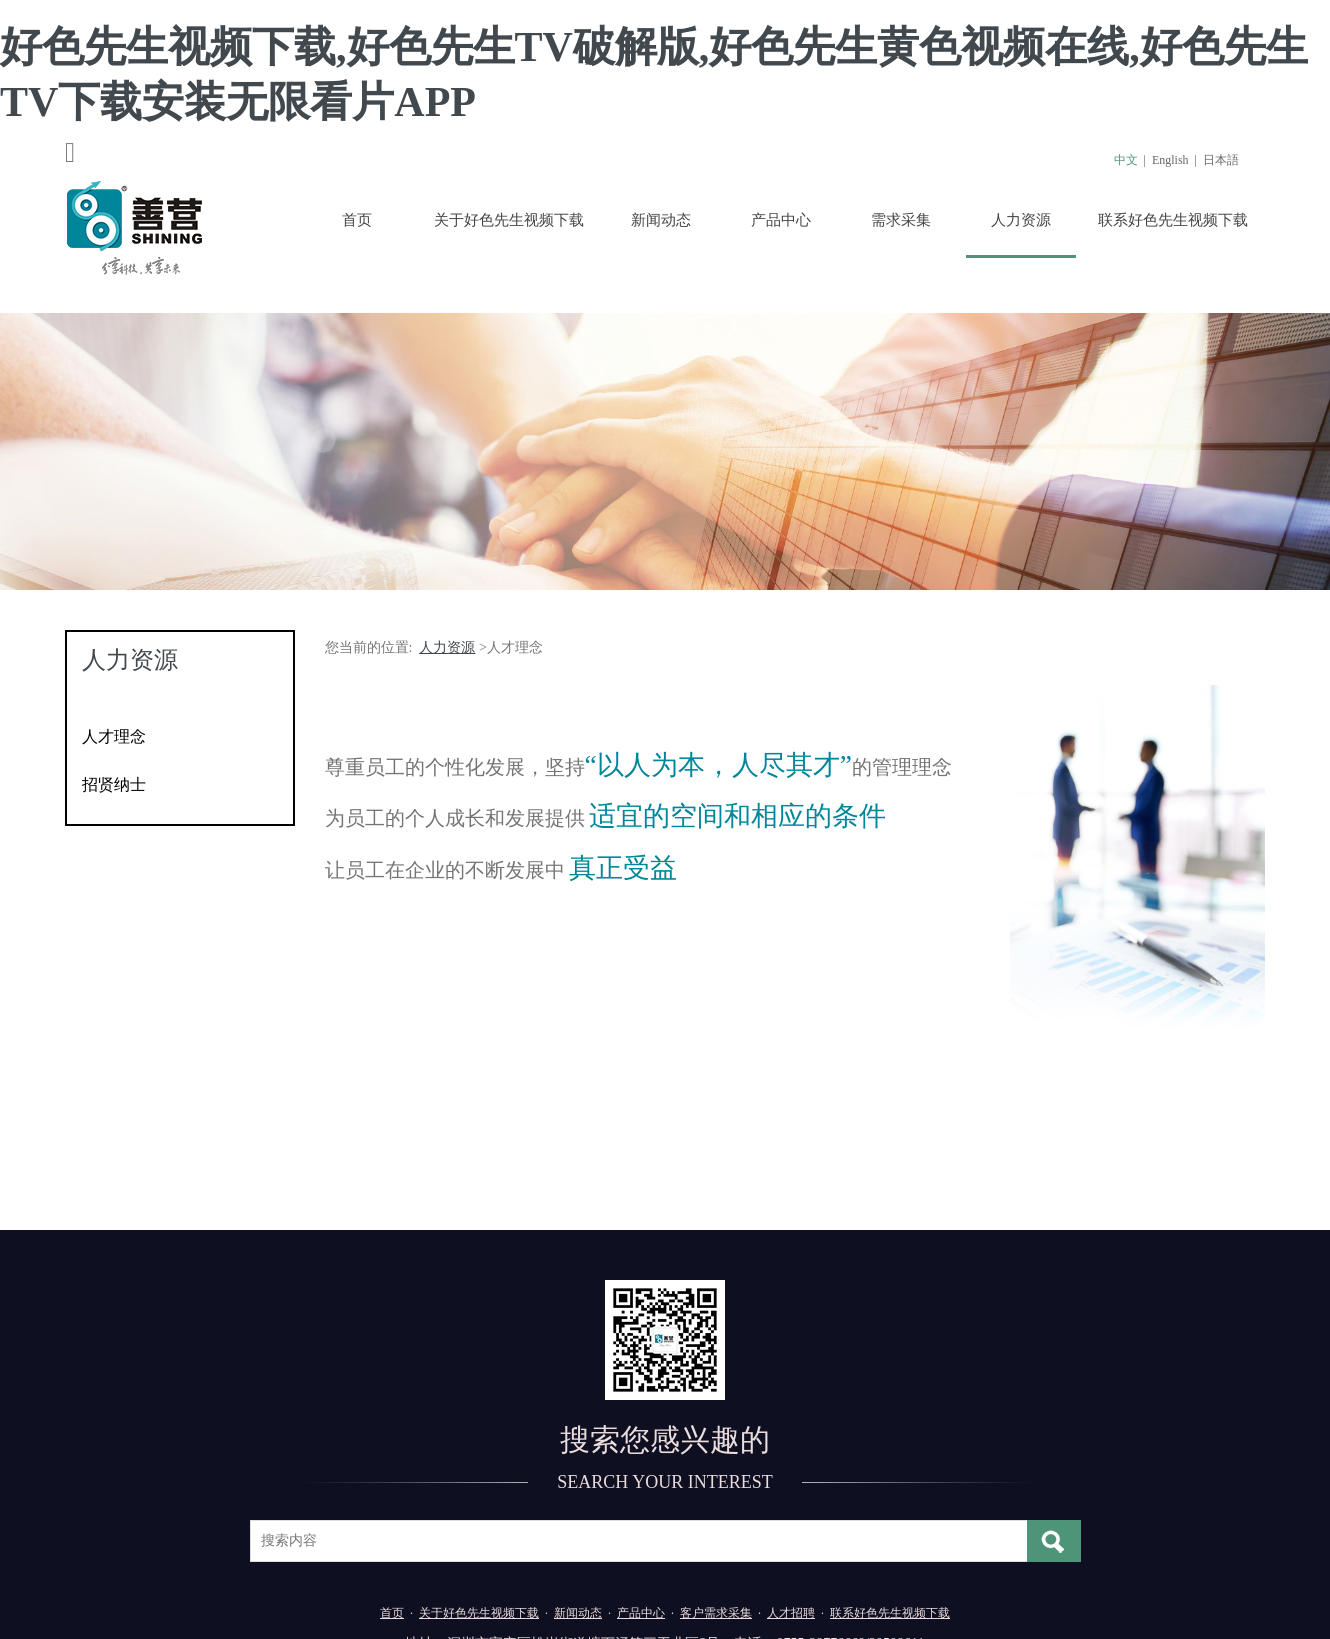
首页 (357, 220)
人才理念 (114, 736)
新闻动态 (661, 220)
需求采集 (901, 220)
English (1170, 160)
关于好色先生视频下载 (509, 220)
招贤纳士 (114, 784)
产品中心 (781, 220)
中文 (1126, 160)
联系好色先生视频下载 (1173, 220)
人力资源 (1021, 220)
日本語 (1221, 160)
